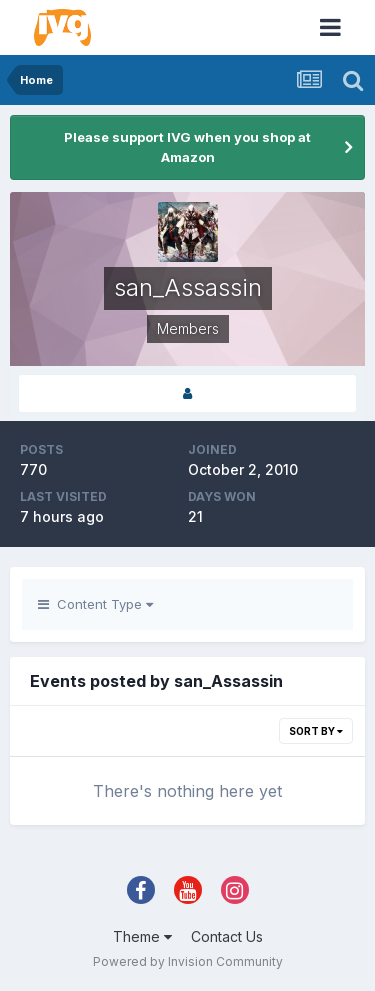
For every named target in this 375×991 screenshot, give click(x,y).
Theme (142, 936)
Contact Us (227, 936)
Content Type (95, 604)
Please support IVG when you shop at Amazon (187, 147)
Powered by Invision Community (188, 961)
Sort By (316, 731)
